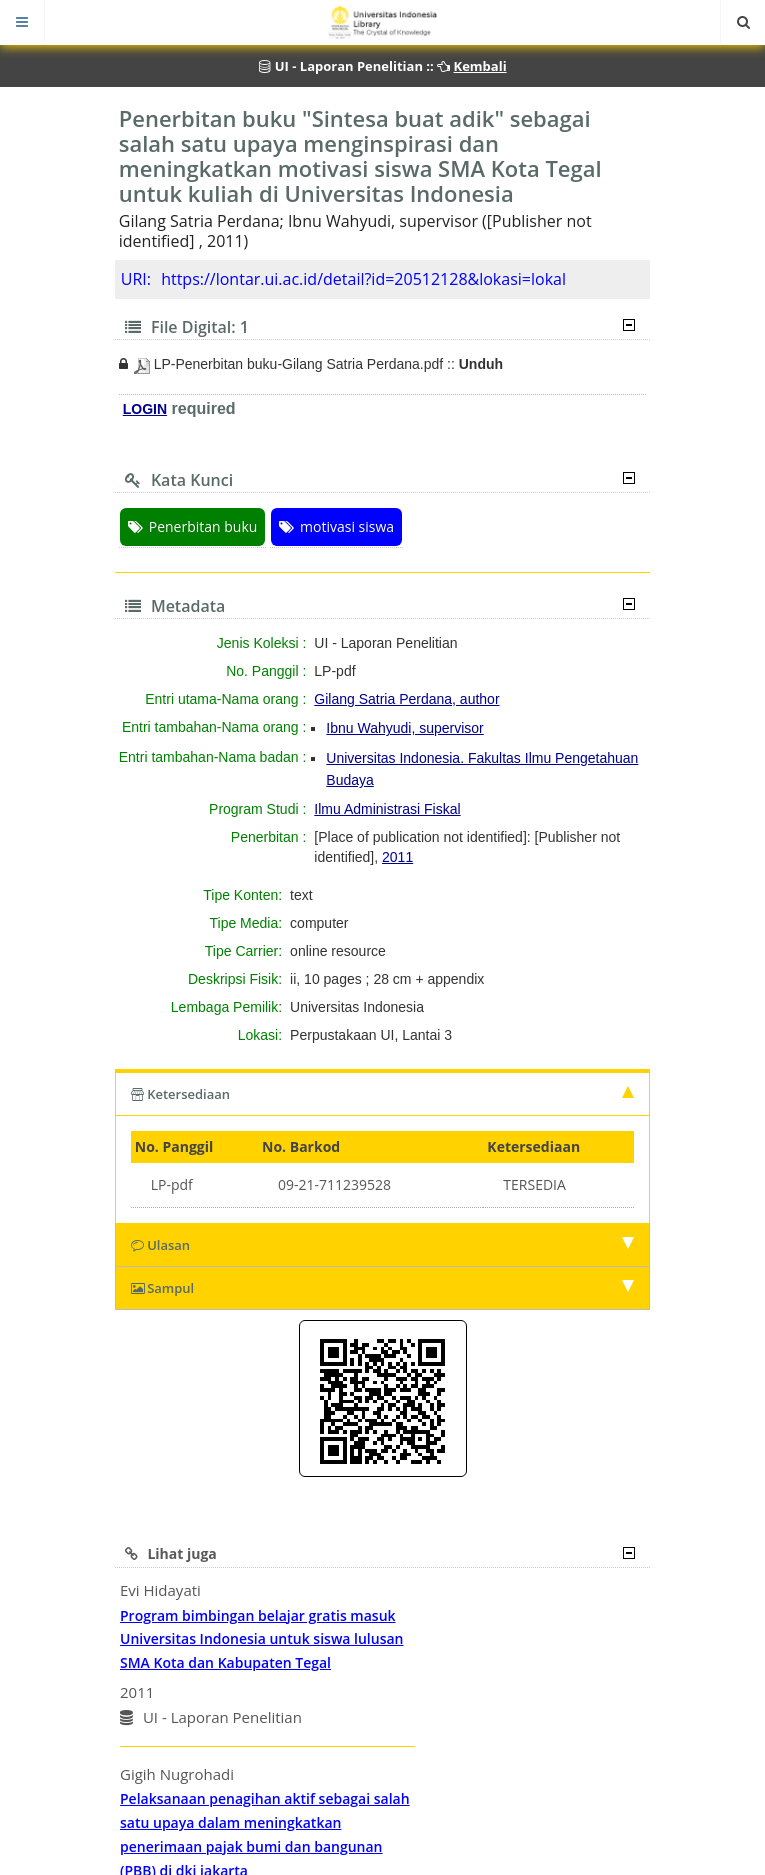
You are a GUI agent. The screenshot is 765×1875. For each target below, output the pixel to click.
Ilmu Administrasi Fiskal (387, 809)
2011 (397, 857)
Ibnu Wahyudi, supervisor (404, 728)
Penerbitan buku (193, 526)
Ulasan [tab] (383, 1245)
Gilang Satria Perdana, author (406, 699)
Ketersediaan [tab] (383, 1094)
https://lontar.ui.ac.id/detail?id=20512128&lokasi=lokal (363, 279)
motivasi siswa (336, 526)
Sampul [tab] (383, 1288)
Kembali (480, 66)
